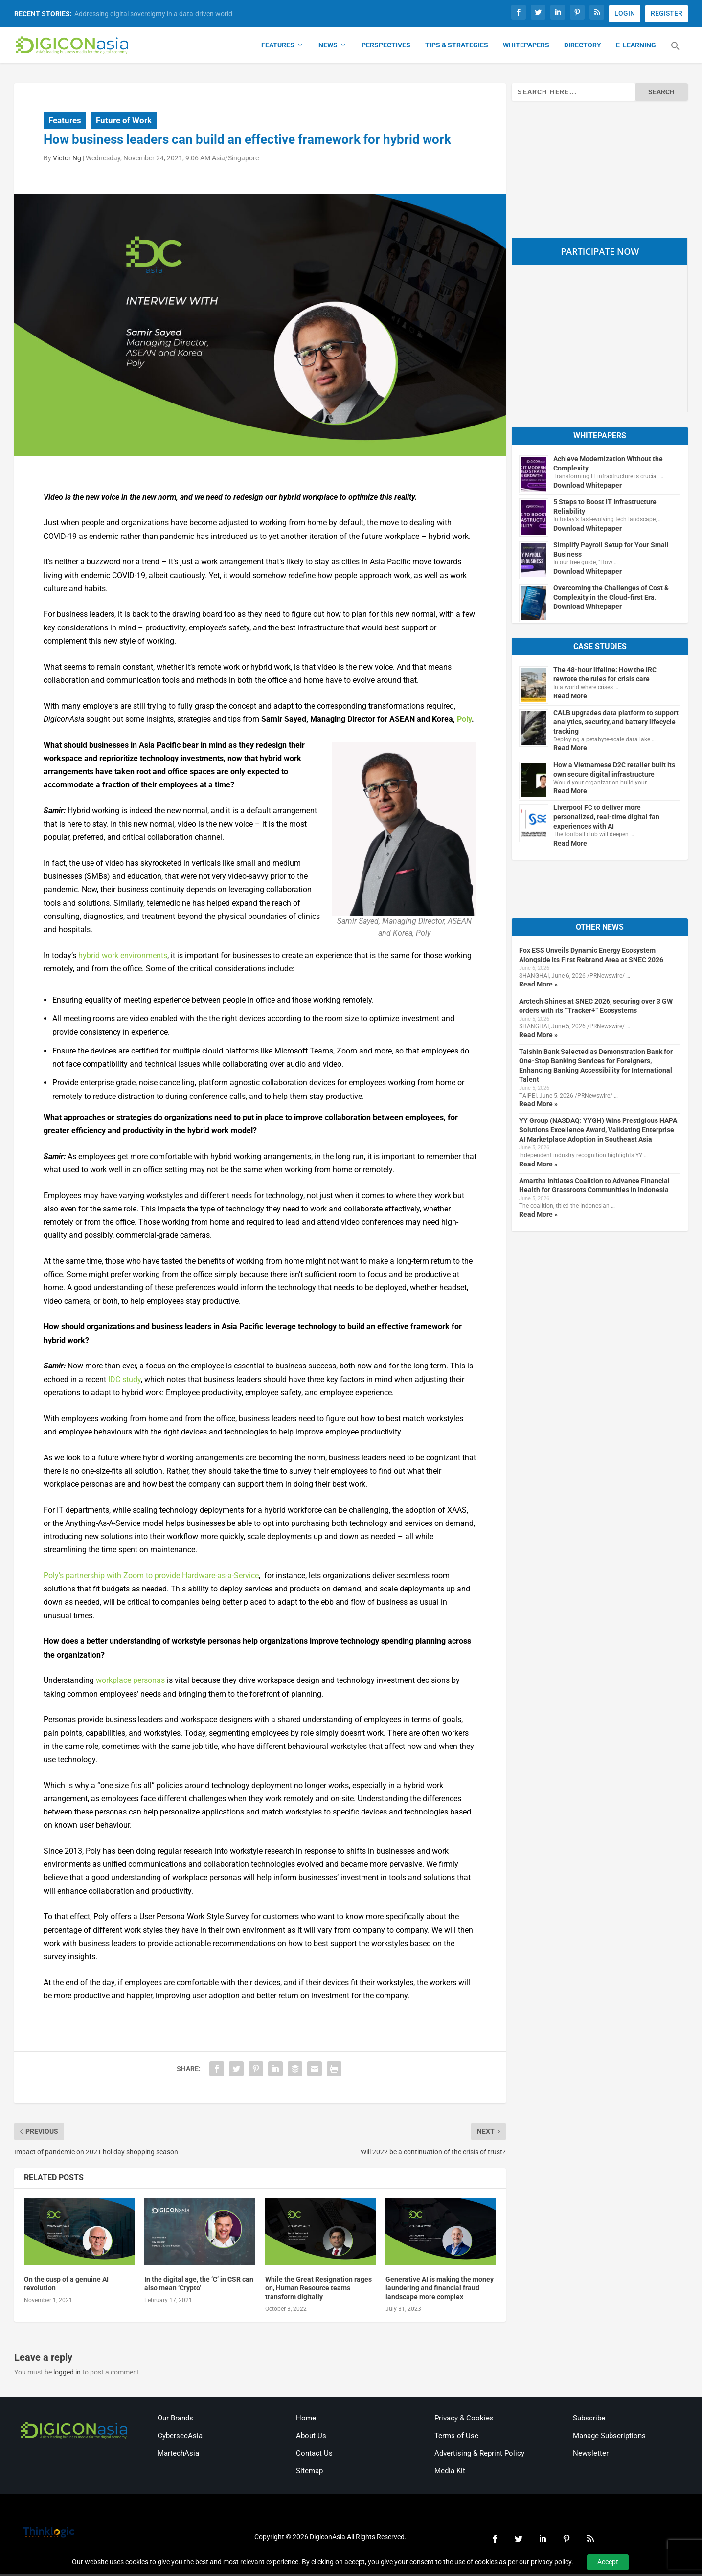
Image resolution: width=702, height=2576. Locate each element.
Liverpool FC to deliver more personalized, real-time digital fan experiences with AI (606, 819)
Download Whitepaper (587, 487)
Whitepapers (526, 47)
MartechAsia (178, 2455)
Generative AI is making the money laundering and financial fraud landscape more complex (439, 2290)
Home (306, 2420)
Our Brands (175, 2420)
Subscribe (589, 2420)
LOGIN (624, 13)
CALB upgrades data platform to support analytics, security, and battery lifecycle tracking (616, 724)
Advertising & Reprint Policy (479, 2455)
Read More (570, 698)
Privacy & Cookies (464, 2420)
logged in (67, 2374)
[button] (675, 54)
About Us (311, 2437)
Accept (607, 2562)
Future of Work (124, 122)
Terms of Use (456, 2437)
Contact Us (314, 2455)
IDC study (124, 1381)
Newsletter (591, 2455)
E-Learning (636, 47)
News (328, 47)
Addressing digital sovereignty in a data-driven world (153, 14)
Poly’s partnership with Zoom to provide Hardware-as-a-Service (151, 1577)
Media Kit (449, 2472)
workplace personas (130, 1682)
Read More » (538, 986)
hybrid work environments (122, 957)
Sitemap (309, 2472)
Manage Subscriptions (609, 2437)
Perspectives (386, 47)
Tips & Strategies (456, 47)
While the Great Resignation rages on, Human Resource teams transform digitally (318, 2290)
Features (277, 47)
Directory (582, 47)
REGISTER (666, 13)
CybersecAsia (180, 2437)
